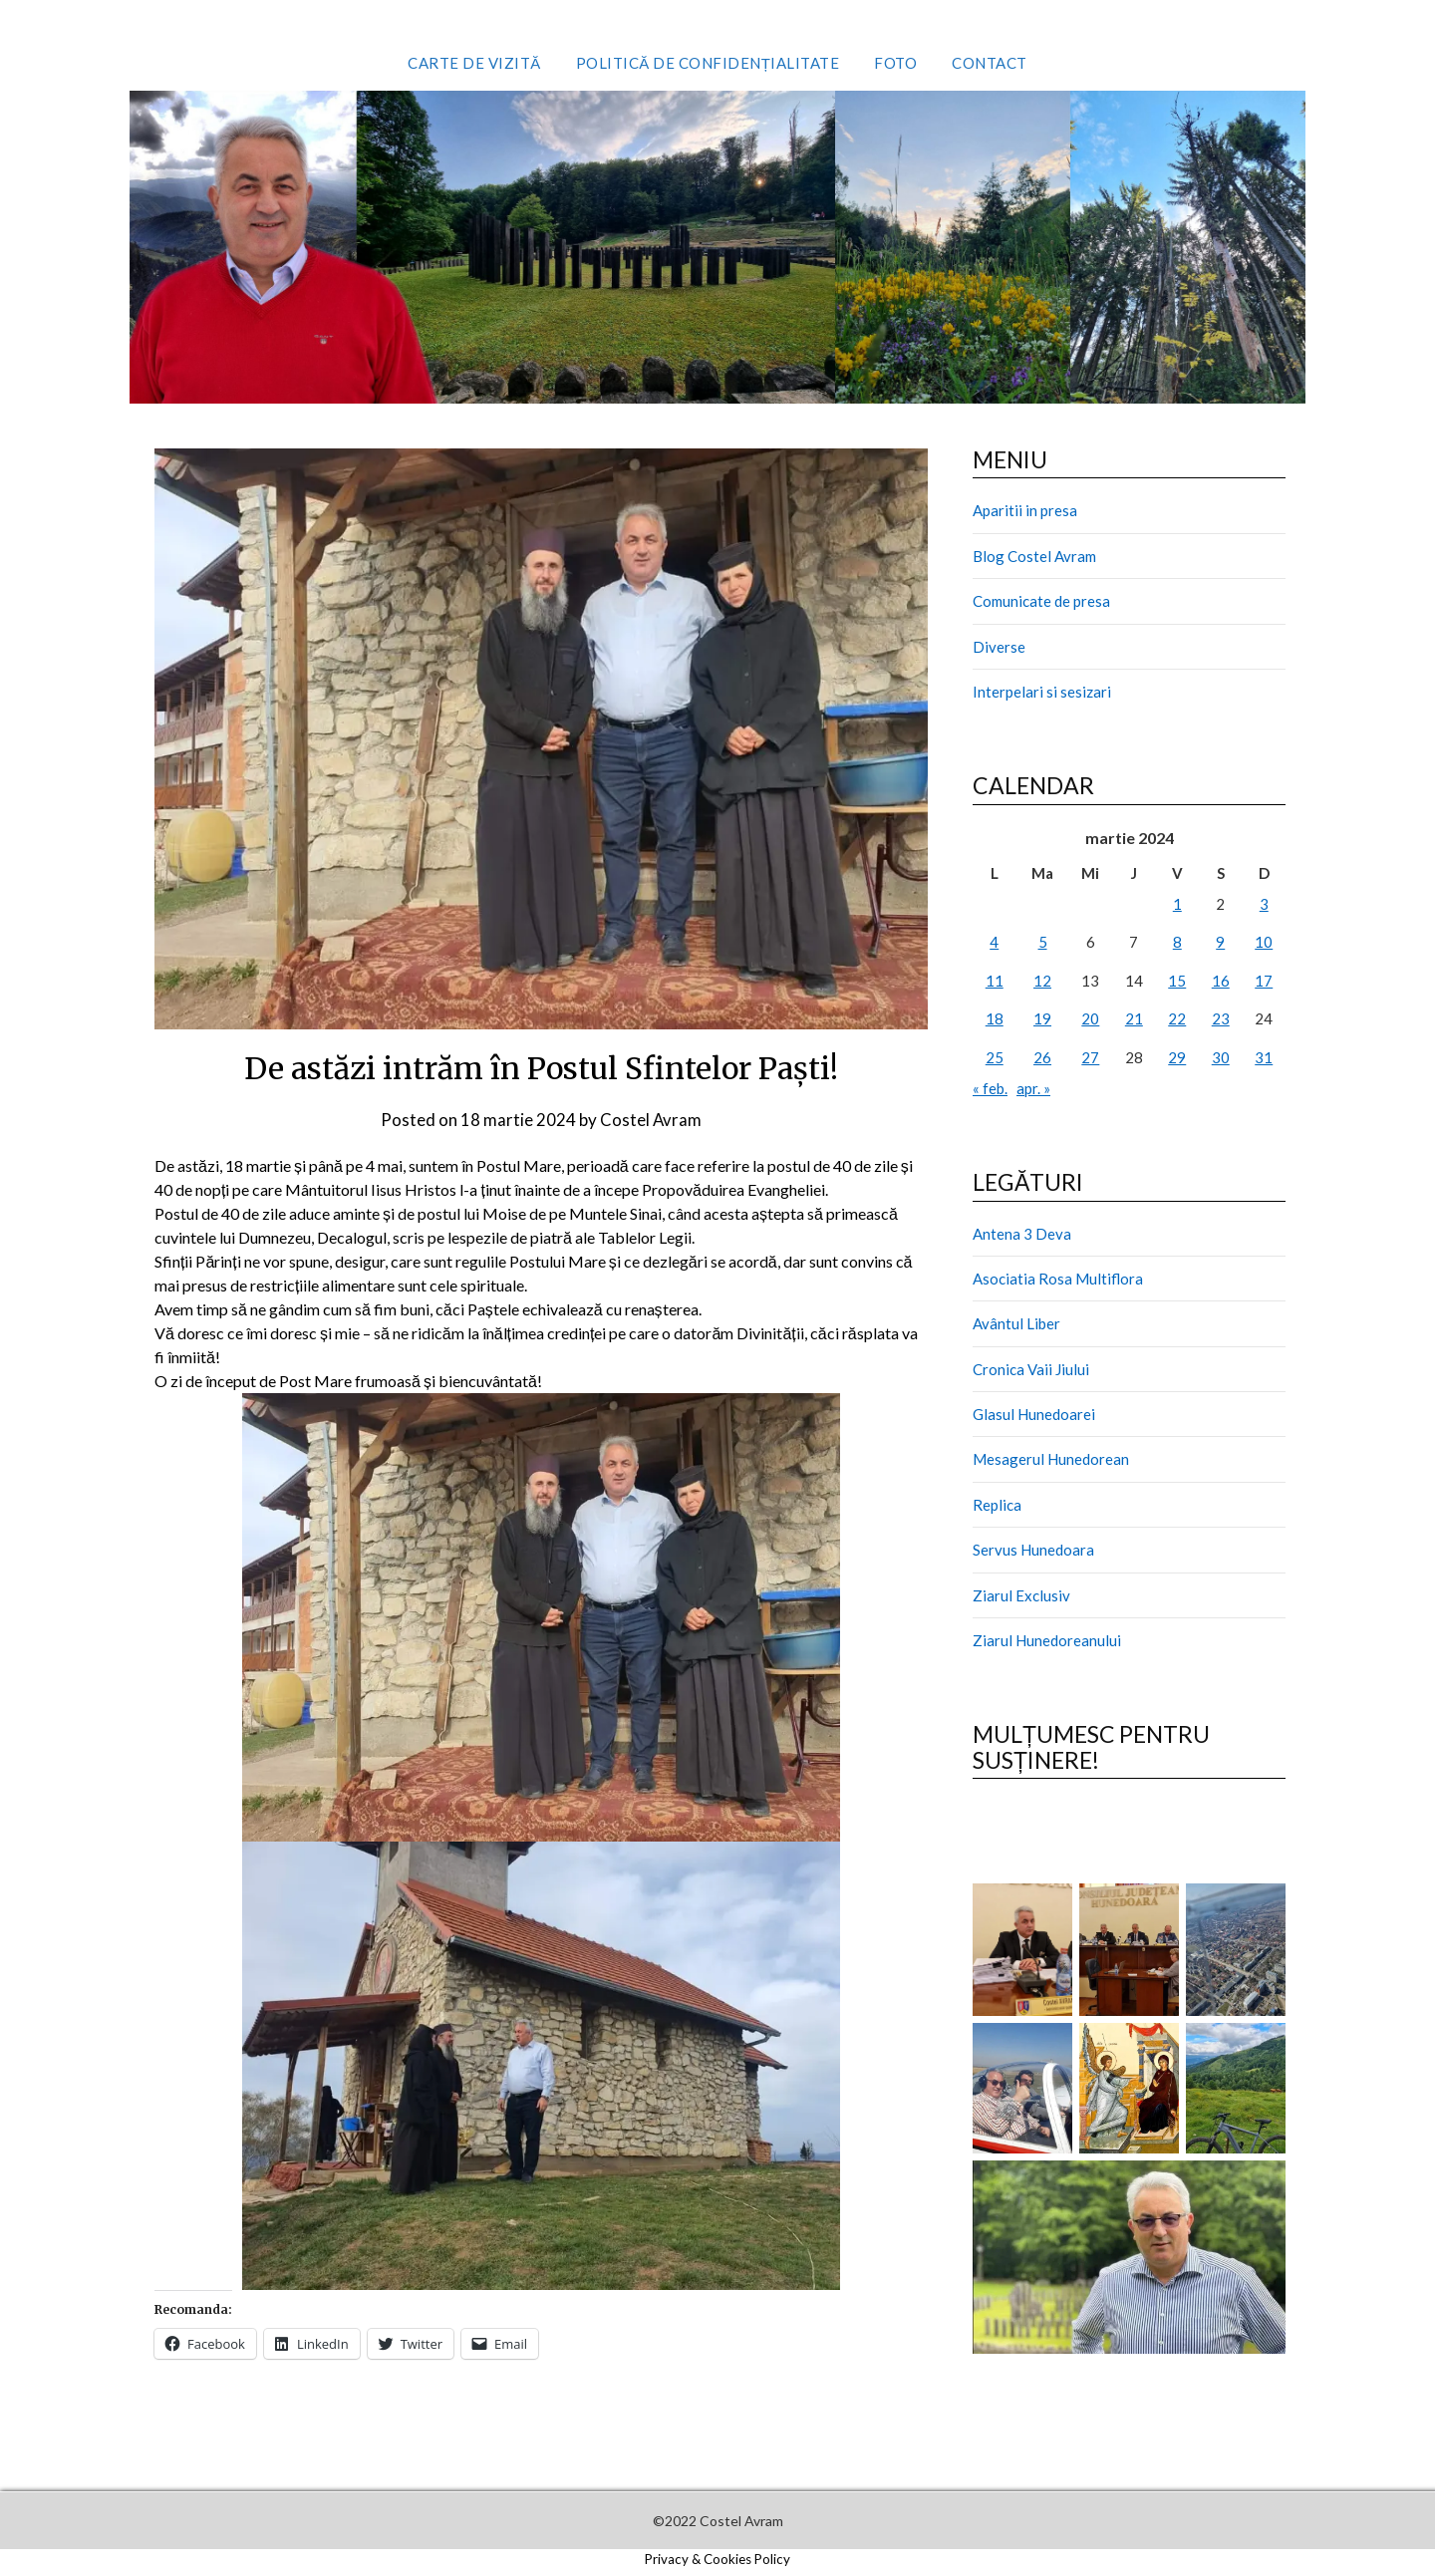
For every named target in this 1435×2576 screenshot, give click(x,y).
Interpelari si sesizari (1042, 692)
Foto (895, 63)
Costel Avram (651, 1119)
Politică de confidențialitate (708, 63)
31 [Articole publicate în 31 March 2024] (1264, 1057)
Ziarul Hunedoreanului (1047, 1640)
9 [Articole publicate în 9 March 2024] (1220, 942)
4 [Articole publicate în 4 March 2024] (994, 942)
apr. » (1033, 1088)
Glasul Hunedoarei (1034, 1414)
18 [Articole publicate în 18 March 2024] (995, 1018)
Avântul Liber (1016, 1323)
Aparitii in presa (1025, 510)
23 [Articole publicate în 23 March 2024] (1221, 1018)
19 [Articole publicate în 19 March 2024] (1042, 1018)
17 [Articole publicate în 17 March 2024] (1264, 981)
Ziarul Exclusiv (1021, 1595)
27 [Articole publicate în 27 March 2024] (1090, 1057)
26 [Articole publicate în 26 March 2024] (1042, 1057)
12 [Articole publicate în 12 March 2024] (1042, 981)
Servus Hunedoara (1033, 1550)
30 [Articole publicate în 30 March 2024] (1221, 1057)
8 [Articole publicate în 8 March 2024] (1177, 942)
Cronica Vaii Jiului (1031, 1369)
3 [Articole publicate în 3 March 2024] (1264, 904)
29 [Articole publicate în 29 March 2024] (1177, 1057)
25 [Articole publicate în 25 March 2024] (995, 1057)
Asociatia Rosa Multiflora (1058, 1279)
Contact (989, 63)
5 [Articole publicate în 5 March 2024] (1042, 942)
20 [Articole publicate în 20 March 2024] (1090, 1018)
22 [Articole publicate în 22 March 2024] (1177, 1018)
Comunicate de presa (1041, 601)
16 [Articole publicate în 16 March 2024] (1221, 981)
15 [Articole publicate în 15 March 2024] (1177, 981)
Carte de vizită (474, 63)
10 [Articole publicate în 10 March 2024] (1264, 942)
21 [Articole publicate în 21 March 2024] (1134, 1018)
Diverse (999, 647)
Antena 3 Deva (1022, 1234)
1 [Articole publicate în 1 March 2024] (1177, 904)
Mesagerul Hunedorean (1051, 1459)
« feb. (990, 1088)
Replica (997, 1505)
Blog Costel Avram (1034, 556)
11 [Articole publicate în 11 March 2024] (995, 981)
